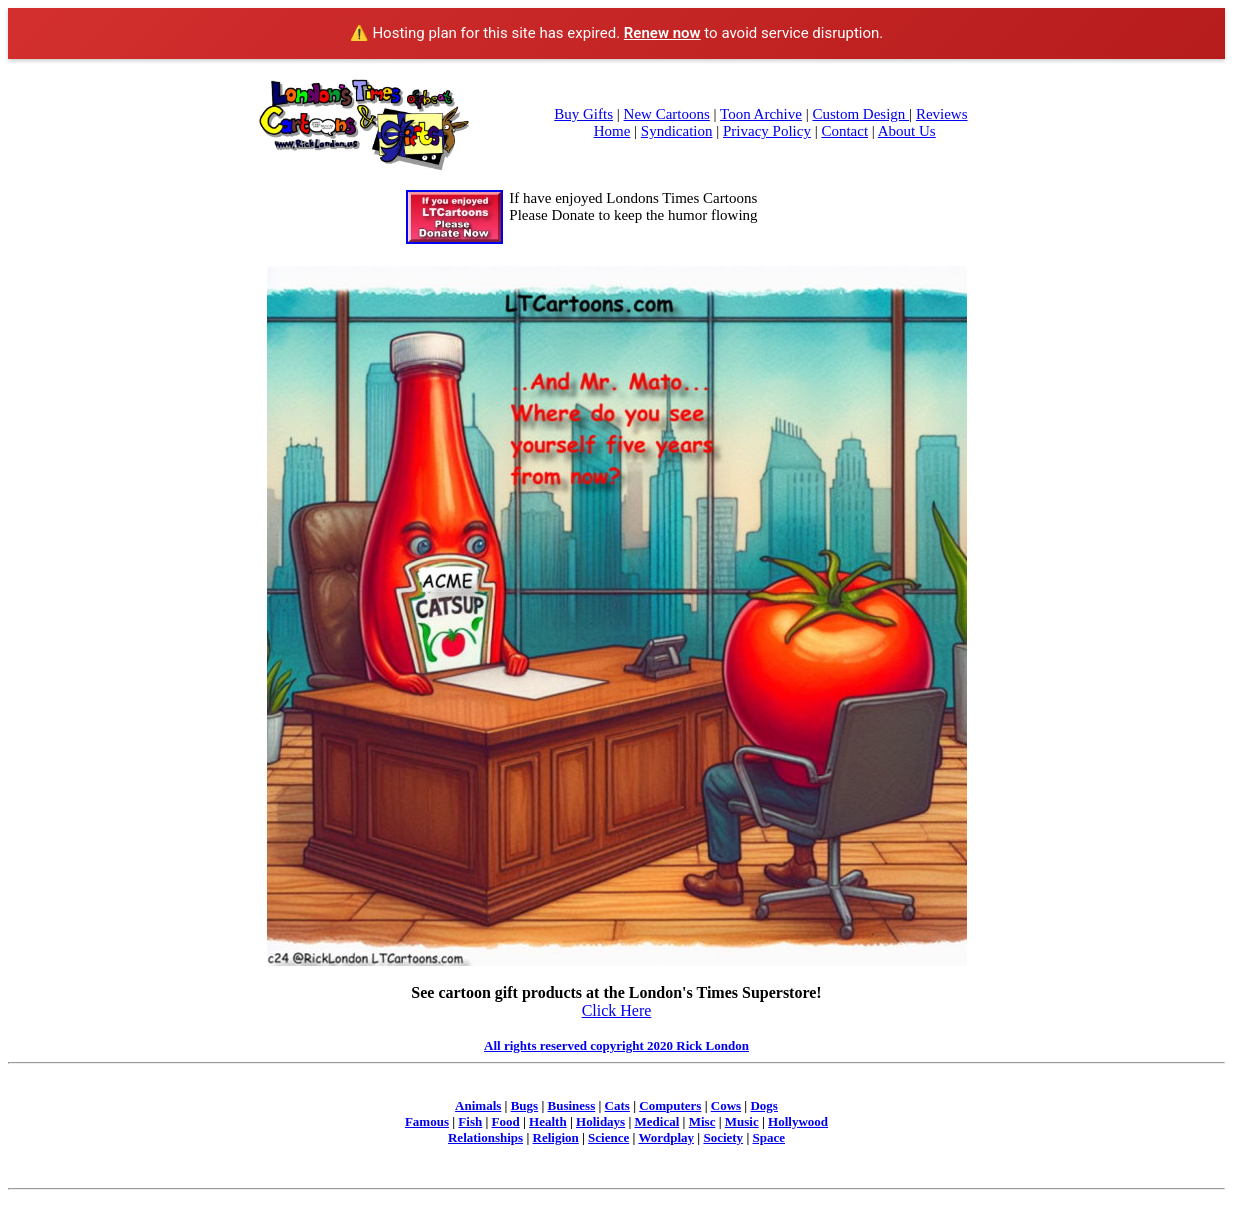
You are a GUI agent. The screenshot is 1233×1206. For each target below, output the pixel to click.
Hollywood (798, 1121)
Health (548, 1121)
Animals (478, 1105)
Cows (726, 1105)
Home (612, 131)
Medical (657, 1121)
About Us (907, 131)
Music (742, 1121)
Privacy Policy (767, 131)
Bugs (524, 1105)
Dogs (763, 1105)
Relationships (485, 1137)
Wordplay (666, 1137)
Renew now (662, 33)
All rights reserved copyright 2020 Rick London (616, 1045)
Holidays (600, 1121)
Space (769, 1137)
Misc (702, 1121)
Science (608, 1137)
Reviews (942, 114)
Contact (844, 131)
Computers (670, 1105)
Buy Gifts (583, 114)
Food (506, 1121)
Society (723, 1137)
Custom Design (860, 114)
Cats (617, 1105)
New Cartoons (667, 114)
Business (572, 1105)
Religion (556, 1137)
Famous (427, 1121)
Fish (470, 1121)
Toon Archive (761, 114)
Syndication (677, 131)
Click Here (617, 1010)
